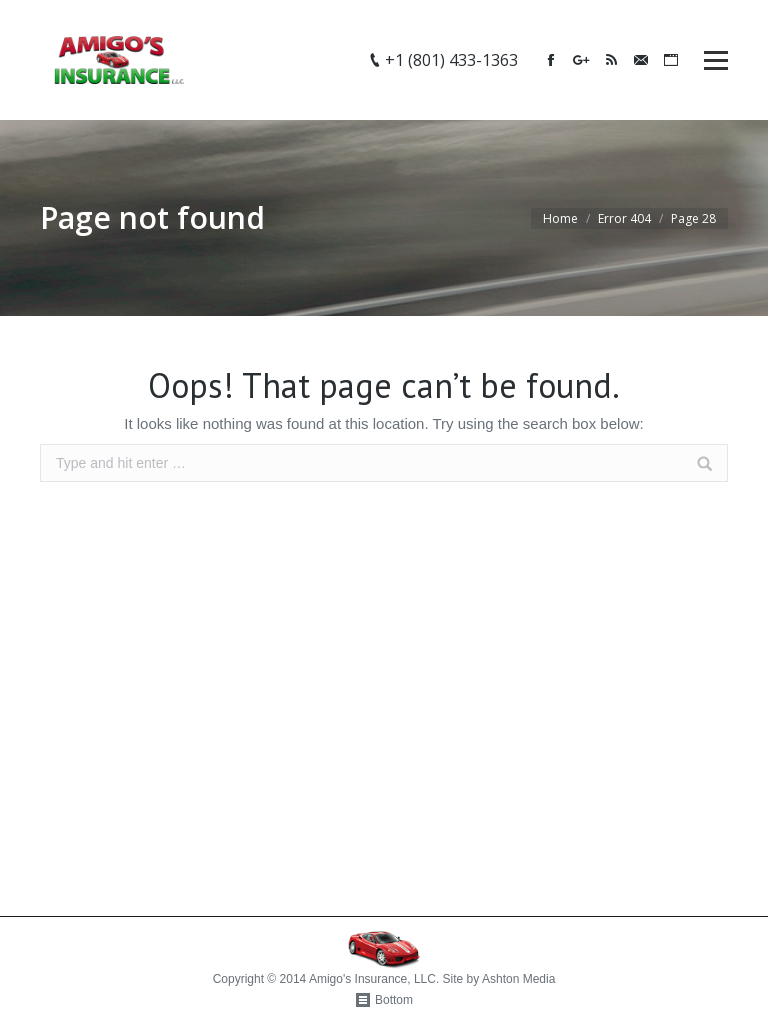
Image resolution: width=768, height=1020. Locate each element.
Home (560, 218)
